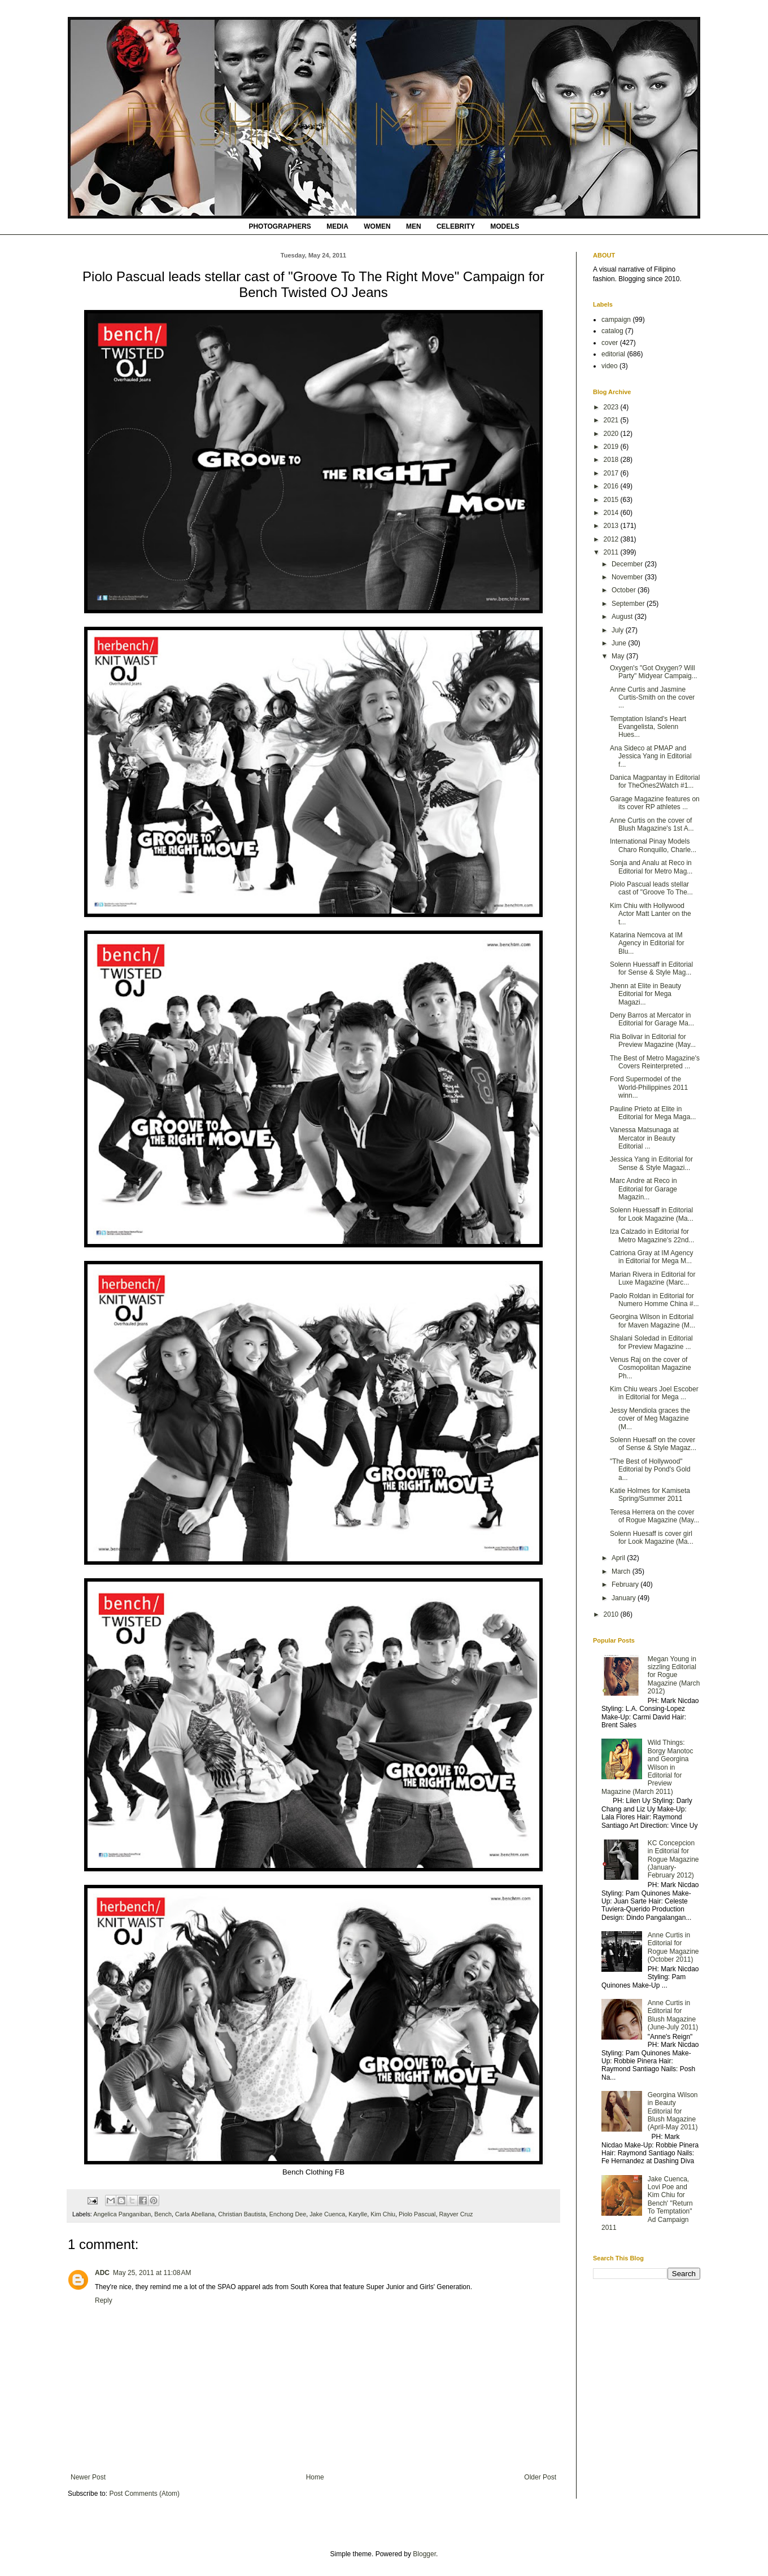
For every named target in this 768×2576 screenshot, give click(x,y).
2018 (612, 460)
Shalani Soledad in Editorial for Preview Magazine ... (651, 1342)
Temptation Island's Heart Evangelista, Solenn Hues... (648, 727)
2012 (612, 539)
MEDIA (337, 226)
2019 (612, 447)
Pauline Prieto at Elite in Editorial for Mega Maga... (653, 1113)
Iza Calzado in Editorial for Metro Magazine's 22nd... (652, 1235)
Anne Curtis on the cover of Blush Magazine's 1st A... (652, 824)
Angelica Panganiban (122, 2214)
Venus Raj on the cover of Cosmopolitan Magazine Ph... (650, 1368)
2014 (612, 513)
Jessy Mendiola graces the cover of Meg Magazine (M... (650, 1419)
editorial (613, 354)
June (620, 643)
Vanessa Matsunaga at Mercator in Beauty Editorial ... (644, 1138)
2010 (612, 1614)
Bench (163, 2214)
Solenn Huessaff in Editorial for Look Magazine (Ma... (651, 1214)
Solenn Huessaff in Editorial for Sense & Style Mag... (651, 968)
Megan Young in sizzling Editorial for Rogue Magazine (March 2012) (674, 1675)
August (623, 617)
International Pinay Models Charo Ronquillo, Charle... (653, 845)
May (619, 656)
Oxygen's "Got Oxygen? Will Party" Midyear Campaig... (653, 672)
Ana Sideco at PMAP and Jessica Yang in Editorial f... (651, 756)
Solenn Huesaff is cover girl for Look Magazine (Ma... (651, 1537)
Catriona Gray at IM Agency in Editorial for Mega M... (651, 1257)
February (626, 1584)
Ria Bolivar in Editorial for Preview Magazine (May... (653, 1041)
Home (315, 2477)
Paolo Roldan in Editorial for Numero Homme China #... (654, 1300)
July (619, 630)
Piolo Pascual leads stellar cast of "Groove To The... (651, 888)
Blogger (424, 2554)
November (628, 577)
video (609, 366)
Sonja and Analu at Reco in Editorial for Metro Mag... (651, 867)
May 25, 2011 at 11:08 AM (152, 2273)
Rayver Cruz (456, 2214)
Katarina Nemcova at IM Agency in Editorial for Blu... (647, 943)
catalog (612, 331)
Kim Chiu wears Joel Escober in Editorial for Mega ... (654, 1393)
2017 (612, 473)
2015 (612, 500)
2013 (612, 526)
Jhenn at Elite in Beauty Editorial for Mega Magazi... (645, 994)
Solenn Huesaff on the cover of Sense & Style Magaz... (653, 1444)
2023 (612, 407)
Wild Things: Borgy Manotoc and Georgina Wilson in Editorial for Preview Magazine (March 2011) (647, 1767)
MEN (413, 226)
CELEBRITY (456, 226)
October (625, 590)
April (619, 1558)
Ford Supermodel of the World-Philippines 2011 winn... (649, 1087)
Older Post (540, 2477)
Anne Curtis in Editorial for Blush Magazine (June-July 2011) (673, 2015)
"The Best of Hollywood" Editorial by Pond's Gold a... (650, 1469)
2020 (612, 434)
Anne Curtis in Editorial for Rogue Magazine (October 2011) (673, 1947)
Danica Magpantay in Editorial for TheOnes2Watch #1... (655, 781)
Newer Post (88, 2477)
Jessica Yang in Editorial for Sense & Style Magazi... (651, 1163)
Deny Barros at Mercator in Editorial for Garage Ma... (652, 1019)
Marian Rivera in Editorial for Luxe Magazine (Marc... (652, 1278)
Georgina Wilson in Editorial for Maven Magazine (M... (652, 1321)
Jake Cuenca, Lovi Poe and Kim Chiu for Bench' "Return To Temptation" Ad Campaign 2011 (647, 2203)
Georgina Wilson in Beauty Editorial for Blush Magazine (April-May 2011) (673, 2111)
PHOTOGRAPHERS (279, 226)
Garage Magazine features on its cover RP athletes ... (655, 803)
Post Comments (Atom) (144, 2494)
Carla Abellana (195, 2214)
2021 (612, 420)
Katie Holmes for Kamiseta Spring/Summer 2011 (650, 1495)
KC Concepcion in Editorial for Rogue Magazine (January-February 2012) (673, 1859)
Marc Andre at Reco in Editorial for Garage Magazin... (643, 1189)
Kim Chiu (382, 2214)
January (625, 1598)
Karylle (357, 2214)
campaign (616, 320)
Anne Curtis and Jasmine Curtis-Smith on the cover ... (652, 698)
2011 (612, 552)
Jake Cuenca (327, 2214)
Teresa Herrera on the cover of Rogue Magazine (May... (654, 1516)
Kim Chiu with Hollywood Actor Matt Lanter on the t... (650, 914)
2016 (612, 486)
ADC (102, 2273)
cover (609, 343)
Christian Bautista (242, 2214)
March (622, 1571)
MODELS (504, 226)
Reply (103, 2300)
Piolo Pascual (417, 2214)
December (628, 564)
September (629, 604)
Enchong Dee (287, 2214)
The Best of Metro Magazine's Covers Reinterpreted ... (655, 1062)
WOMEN (377, 226)
